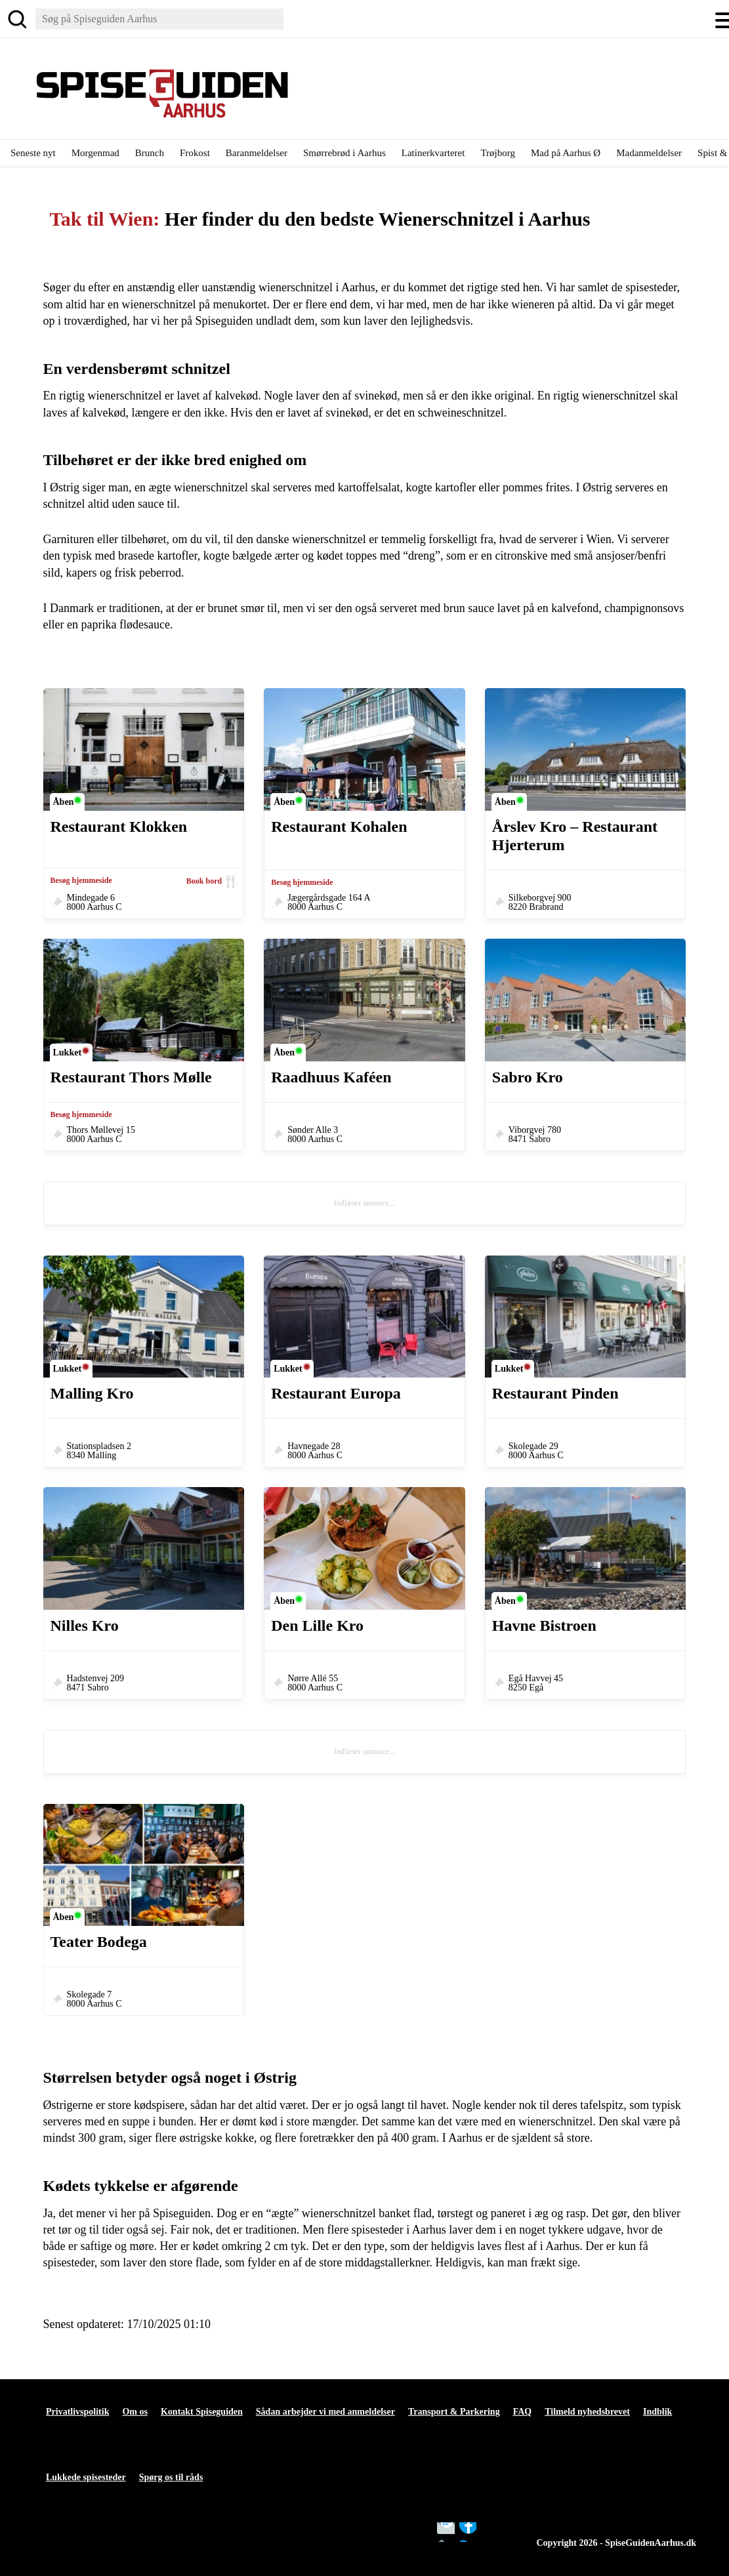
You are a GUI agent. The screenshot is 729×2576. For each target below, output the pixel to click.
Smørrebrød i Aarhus (344, 153)
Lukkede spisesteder (86, 2477)
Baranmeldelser (256, 153)
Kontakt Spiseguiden (202, 2412)
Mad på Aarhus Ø (565, 153)
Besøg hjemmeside (81, 880)
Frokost (195, 153)
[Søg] (17, 19)
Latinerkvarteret (433, 153)
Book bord (204, 881)
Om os (135, 2412)
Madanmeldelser (649, 153)
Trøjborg (497, 153)
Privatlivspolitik (77, 2412)
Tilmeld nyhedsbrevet (587, 2412)
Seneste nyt (33, 153)
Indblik (657, 2412)
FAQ (522, 2412)
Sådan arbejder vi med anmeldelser (325, 2412)
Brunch (149, 153)
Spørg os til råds (171, 2477)
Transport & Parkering (454, 2412)
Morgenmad (95, 153)
